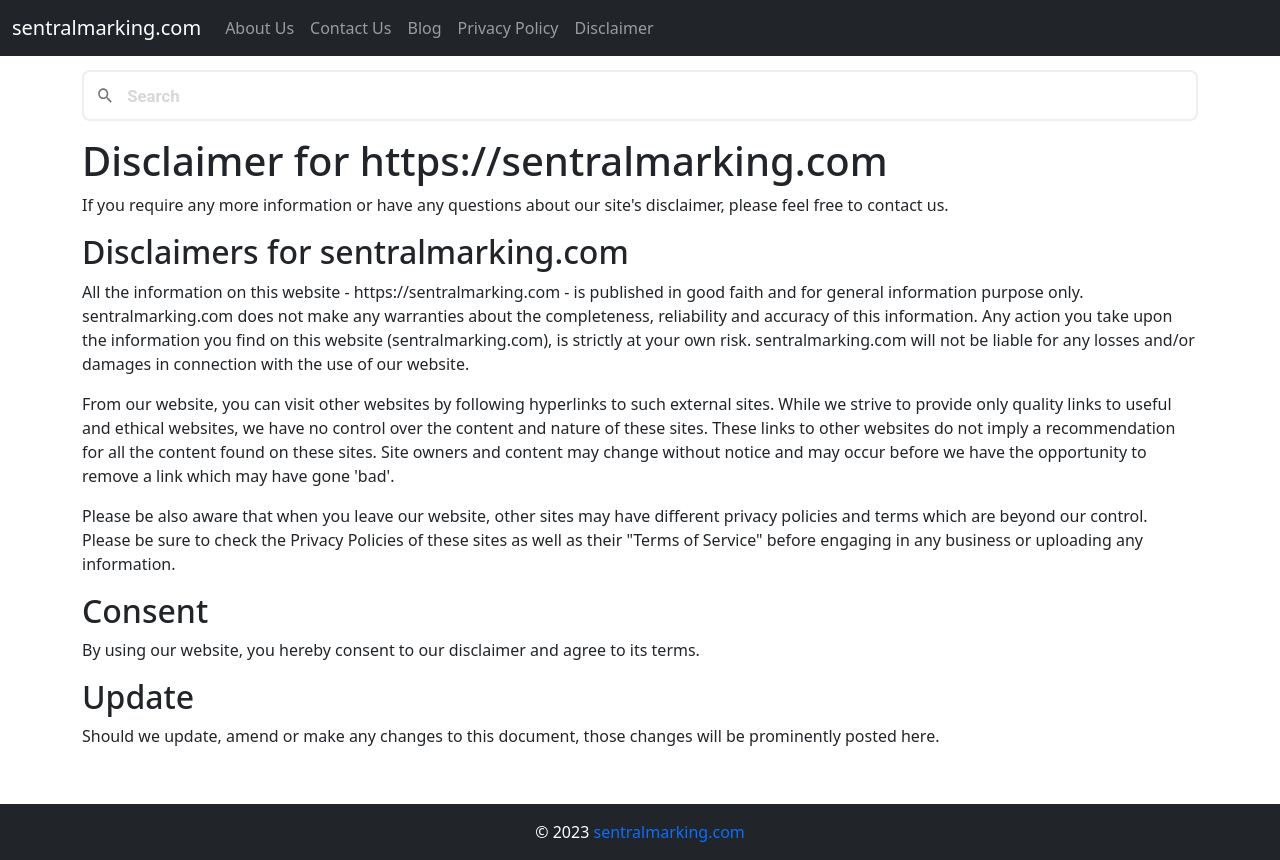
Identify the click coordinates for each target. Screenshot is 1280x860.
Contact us (350, 28)
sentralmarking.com (106, 27)
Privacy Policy (508, 28)
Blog (424, 28)
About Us (259, 28)
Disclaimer (614, 28)
